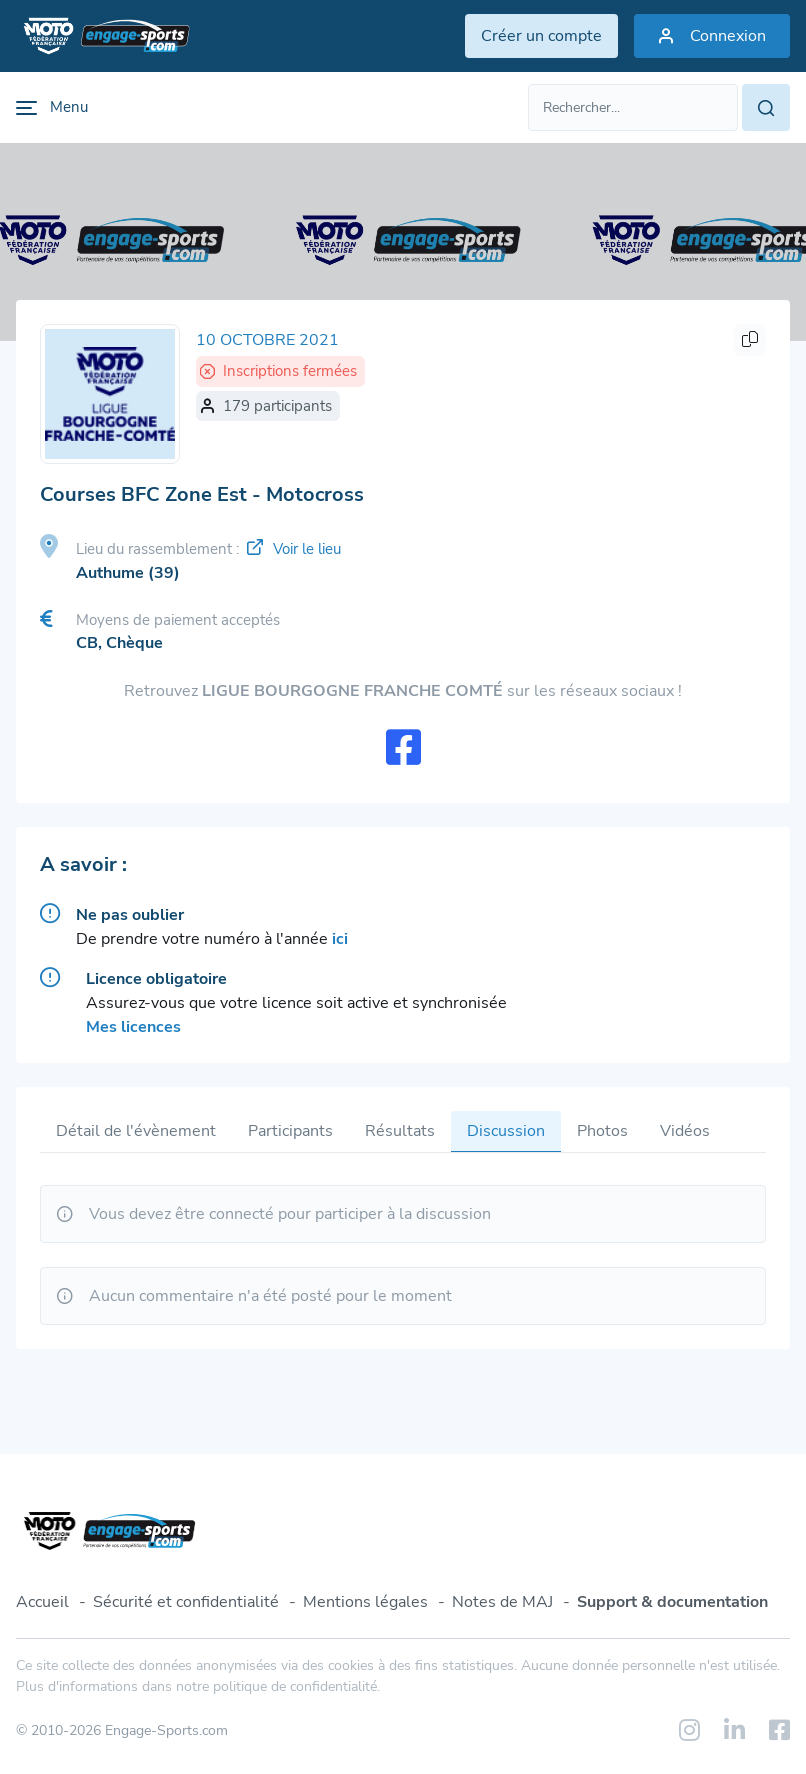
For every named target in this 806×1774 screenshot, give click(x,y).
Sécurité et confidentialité (186, 1602)
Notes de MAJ (502, 1602)
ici (340, 939)
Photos (602, 1131)
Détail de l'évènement (136, 1131)
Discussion (506, 1131)
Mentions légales (365, 1602)
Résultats (400, 1131)
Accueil (42, 1602)
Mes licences (133, 1027)
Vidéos (685, 1131)
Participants (290, 1131)
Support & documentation (672, 1602)
